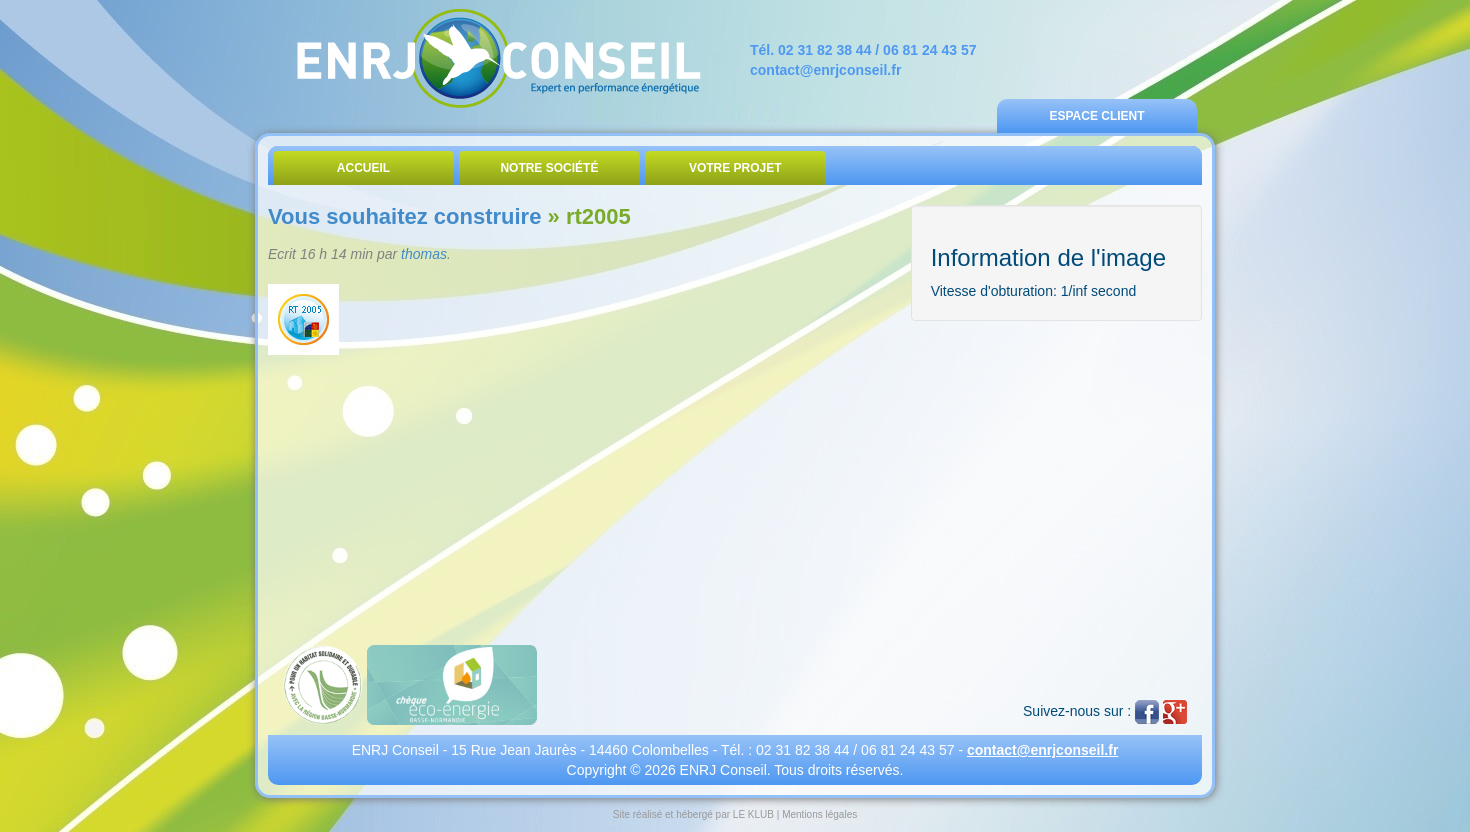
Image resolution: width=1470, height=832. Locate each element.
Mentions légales (819, 814)
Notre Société (549, 168)
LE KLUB (753, 814)
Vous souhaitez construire (404, 216)
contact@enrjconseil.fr (825, 70)
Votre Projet (735, 168)
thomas (424, 254)
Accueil (363, 168)
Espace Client (1096, 116)
